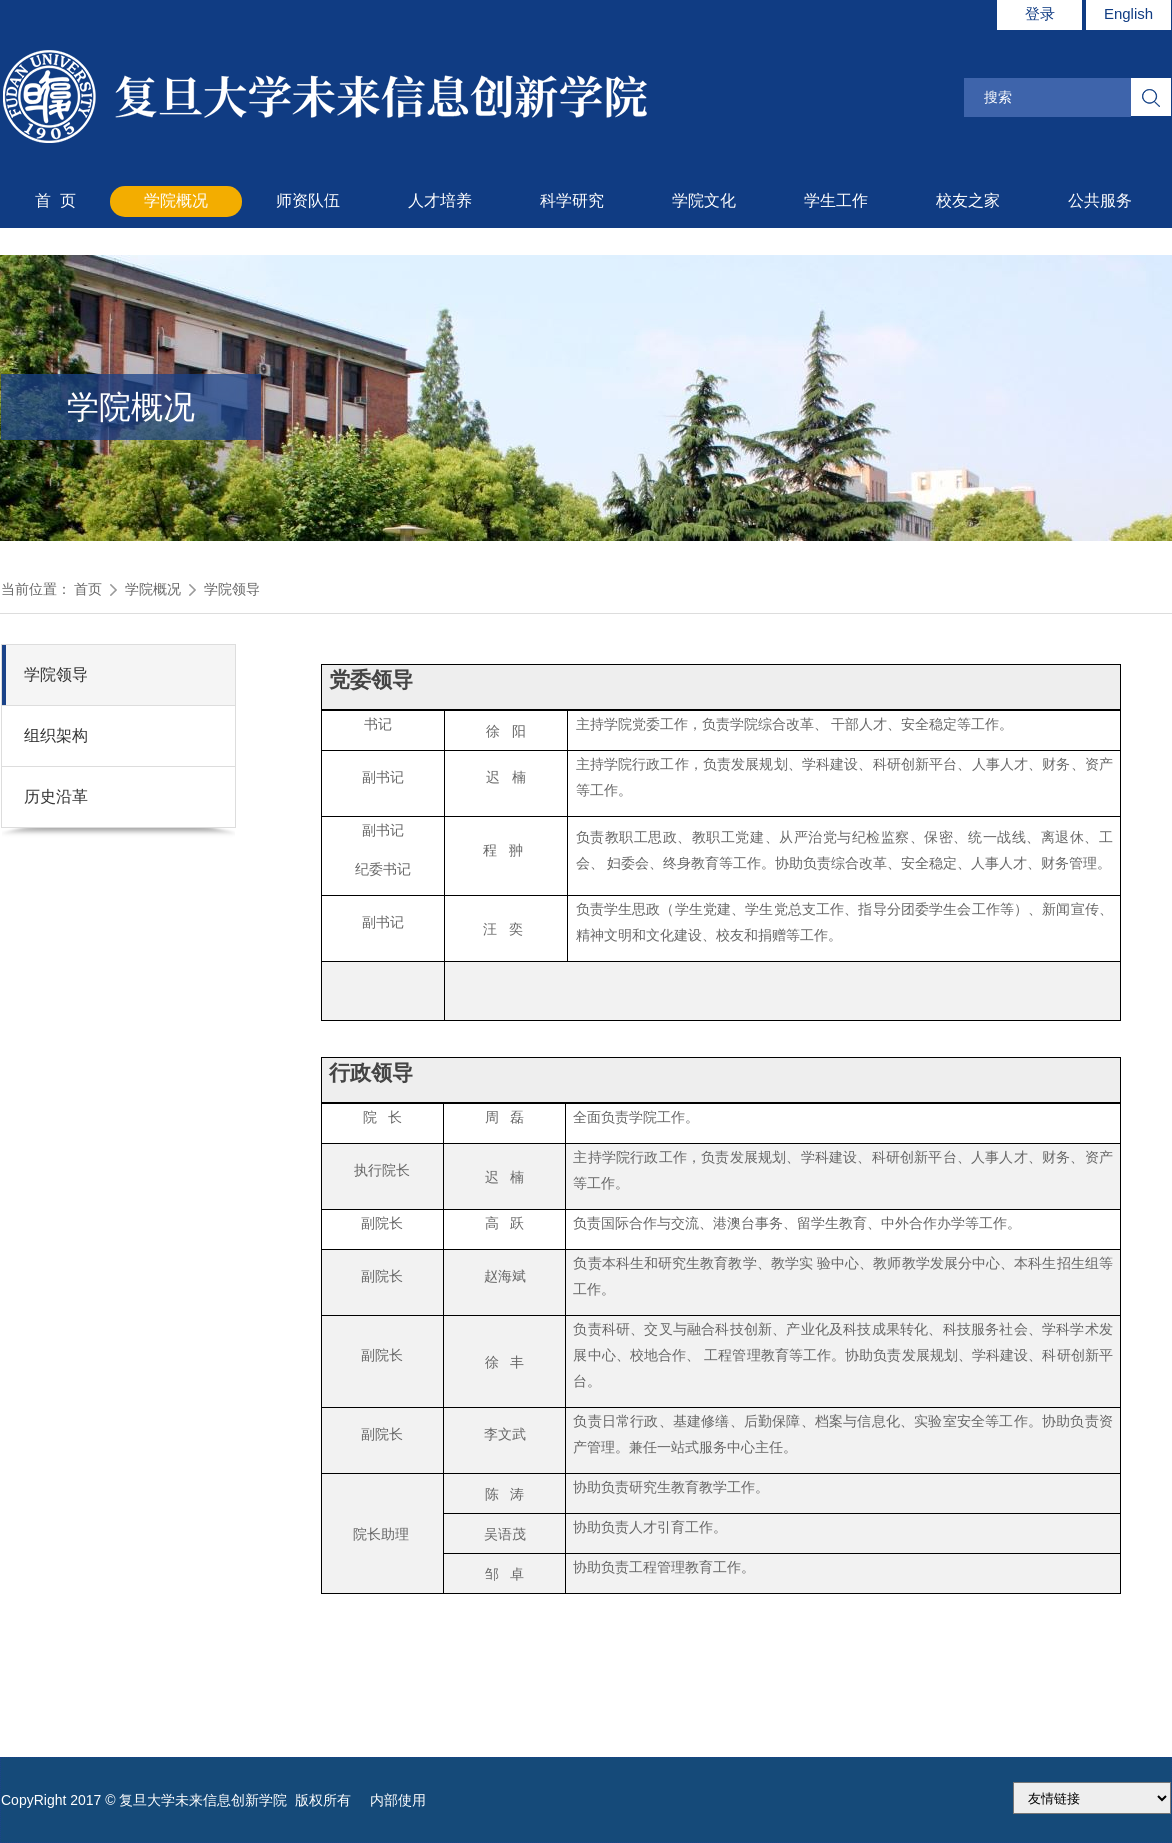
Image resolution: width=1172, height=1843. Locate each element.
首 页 (55, 200)
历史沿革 (56, 796)
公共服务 (1100, 200)
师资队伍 (308, 200)
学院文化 (704, 200)
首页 (88, 589)
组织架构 (56, 735)
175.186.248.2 (1092, 1798)
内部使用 (398, 1800)
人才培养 (440, 200)
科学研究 (572, 200)
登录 (1040, 13)
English (1128, 13)
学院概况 (176, 200)
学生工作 (836, 200)
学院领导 (232, 589)
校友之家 (968, 200)
